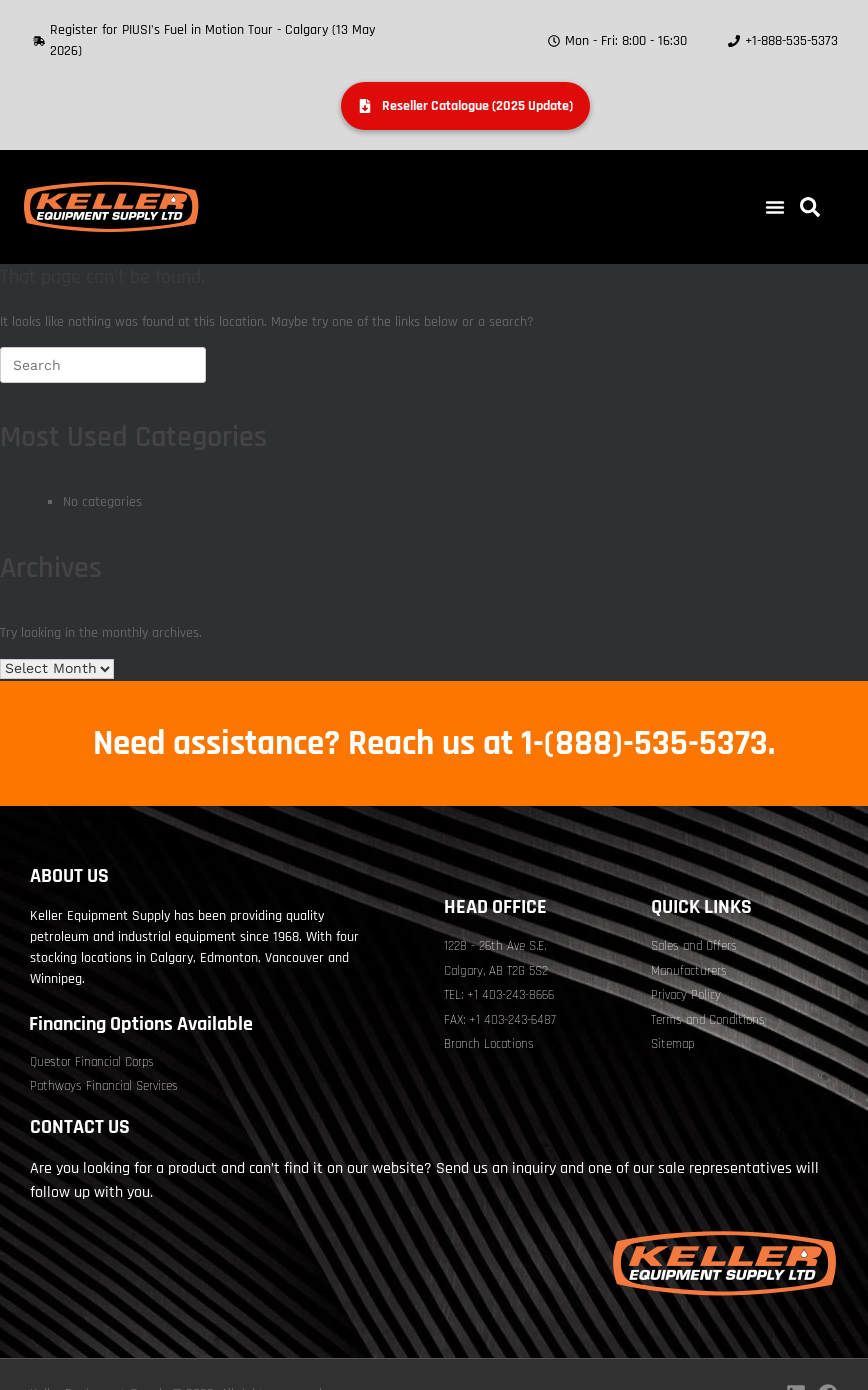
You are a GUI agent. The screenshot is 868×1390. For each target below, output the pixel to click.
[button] (775, 207)
